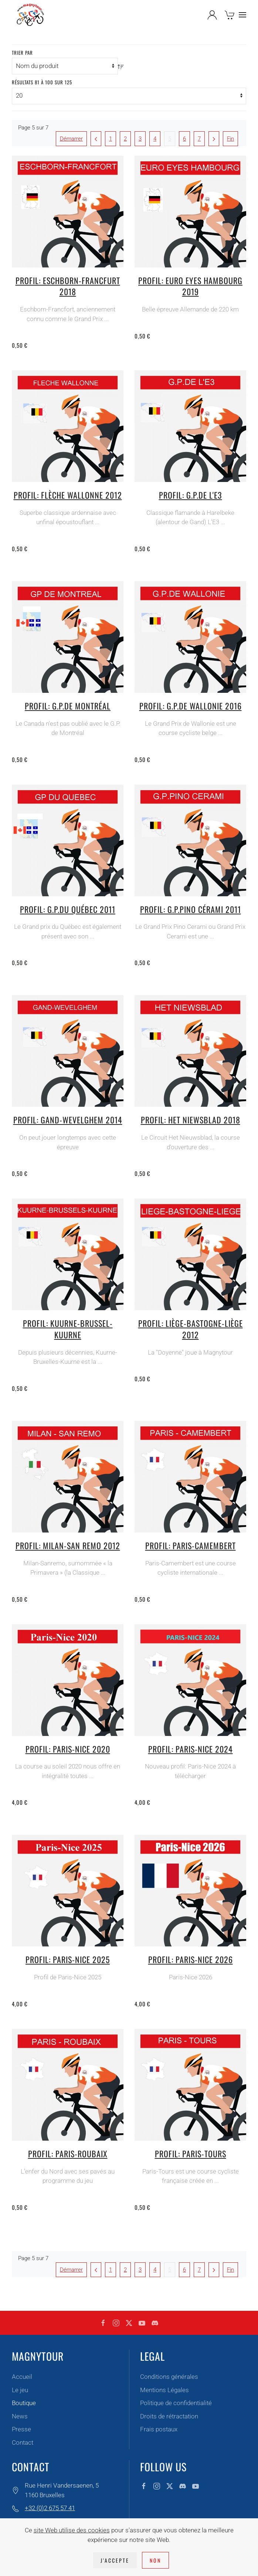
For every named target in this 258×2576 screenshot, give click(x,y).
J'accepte (115, 2560)
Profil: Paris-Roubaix (68, 2153)
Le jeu (20, 2390)
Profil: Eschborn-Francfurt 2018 (68, 286)
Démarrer (71, 138)
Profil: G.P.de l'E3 (190, 495)
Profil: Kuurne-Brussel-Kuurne (68, 1329)
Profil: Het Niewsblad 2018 (190, 1120)
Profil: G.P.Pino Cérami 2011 (190, 909)
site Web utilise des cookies (72, 2530)
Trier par (22, 52)
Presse (21, 2429)
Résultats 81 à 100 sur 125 (42, 82)
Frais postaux (158, 2429)
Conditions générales (169, 2376)
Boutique (24, 2403)
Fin (230, 138)
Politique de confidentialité (176, 2403)
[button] (242, 15)
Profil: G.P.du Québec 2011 (67, 909)
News (20, 2416)
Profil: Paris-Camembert (190, 1545)
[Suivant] (213, 138)
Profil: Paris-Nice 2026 (190, 1959)
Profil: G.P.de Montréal (68, 706)
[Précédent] (96, 138)
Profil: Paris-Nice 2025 (68, 1959)
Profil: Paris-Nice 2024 (190, 1749)
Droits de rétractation (169, 2416)
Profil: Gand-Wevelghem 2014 (67, 1120)
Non (155, 2560)
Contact (22, 2442)
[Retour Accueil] (30, 15)
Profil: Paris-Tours (190, 2153)
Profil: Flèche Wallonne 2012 (68, 495)
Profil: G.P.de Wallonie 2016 (190, 706)
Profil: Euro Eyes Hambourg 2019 (190, 286)
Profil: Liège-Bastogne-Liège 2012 (190, 1329)
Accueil (22, 2376)
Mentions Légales (164, 2390)
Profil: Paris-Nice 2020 (68, 1749)
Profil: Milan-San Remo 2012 (68, 1545)
